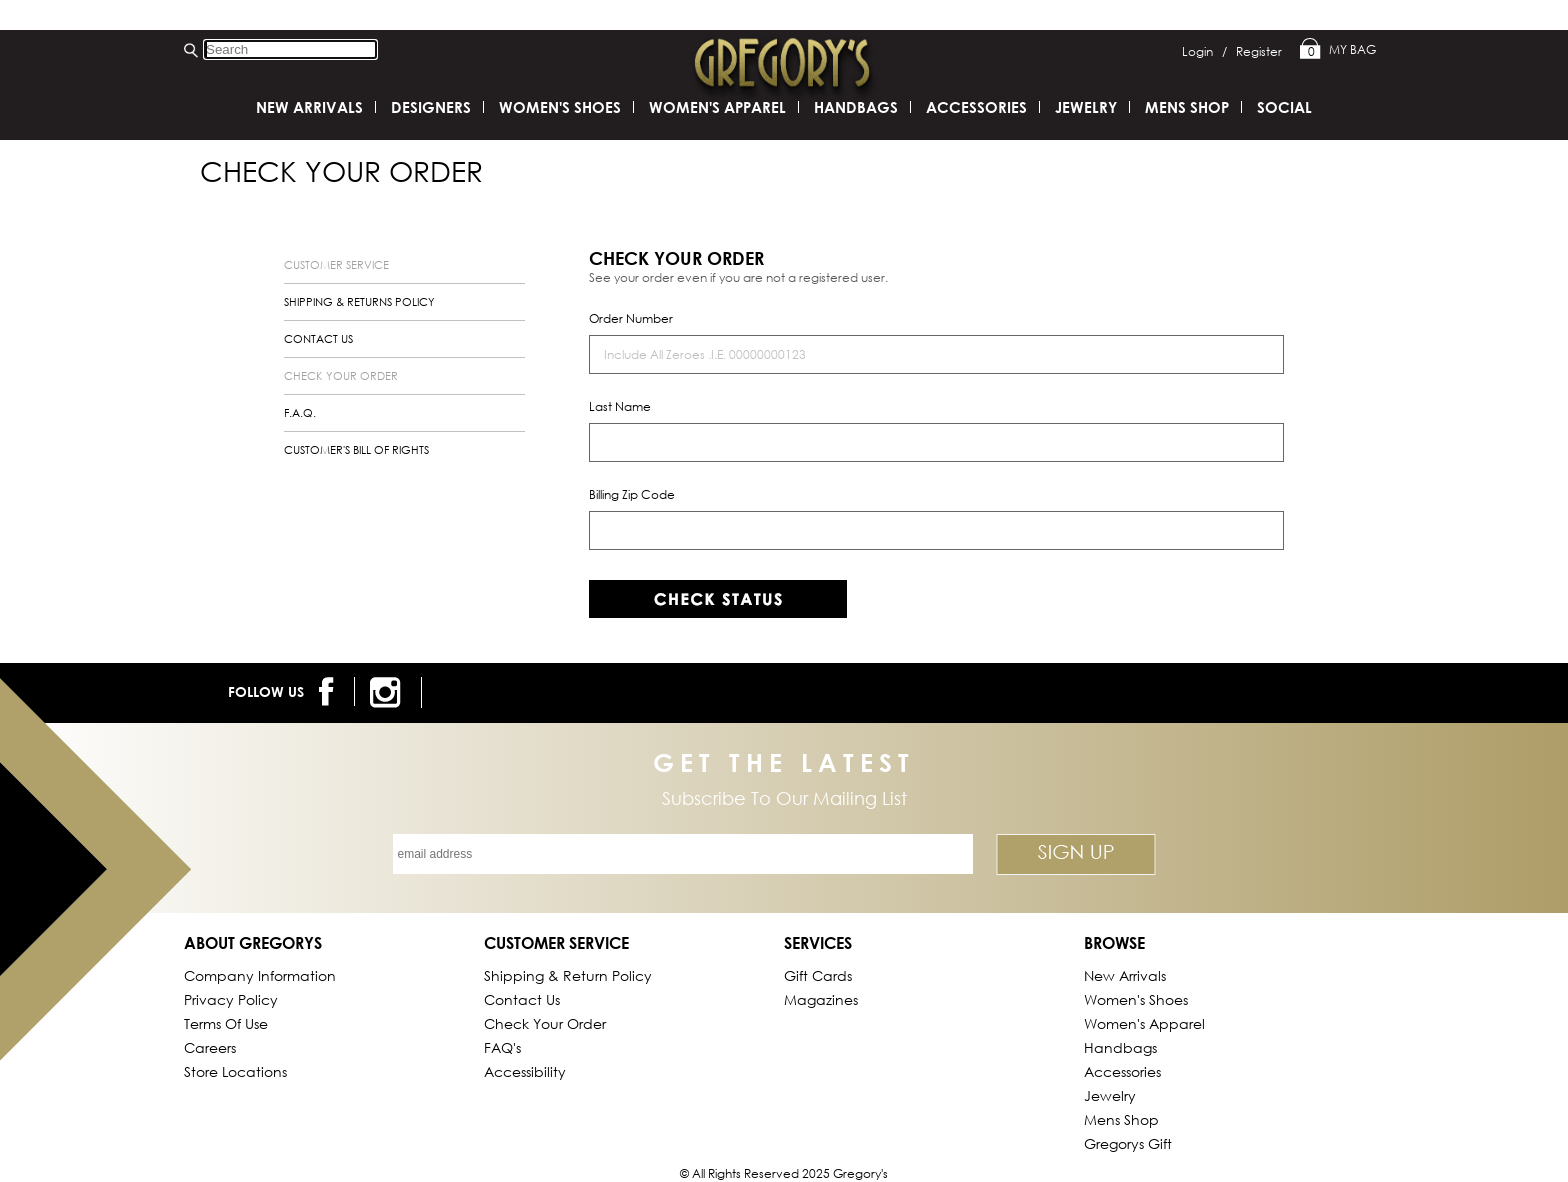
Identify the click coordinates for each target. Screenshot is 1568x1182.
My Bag (1338, 50)
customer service (336, 265)
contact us (318, 339)
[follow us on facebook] (329, 691)
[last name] (936, 442)
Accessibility (525, 1071)
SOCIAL (1284, 107)
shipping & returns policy (359, 302)
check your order (341, 376)
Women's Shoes (560, 107)
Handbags (856, 107)
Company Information (260, 975)
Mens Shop (1187, 107)
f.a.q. (300, 413)
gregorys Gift (1128, 1143)
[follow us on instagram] (388, 692)
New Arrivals (309, 107)
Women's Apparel (717, 107)
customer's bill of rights (356, 450)
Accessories (976, 107)
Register (1259, 51)
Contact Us (522, 999)
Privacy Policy (231, 999)
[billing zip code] (936, 530)
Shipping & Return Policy (568, 975)
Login (1204, 51)
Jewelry (1086, 107)
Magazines (821, 999)
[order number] (936, 354)
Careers (210, 1047)
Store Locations (235, 1071)
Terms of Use (226, 1023)
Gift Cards (818, 975)
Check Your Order (545, 1023)
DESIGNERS (431, 107)
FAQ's (502, 1047)
